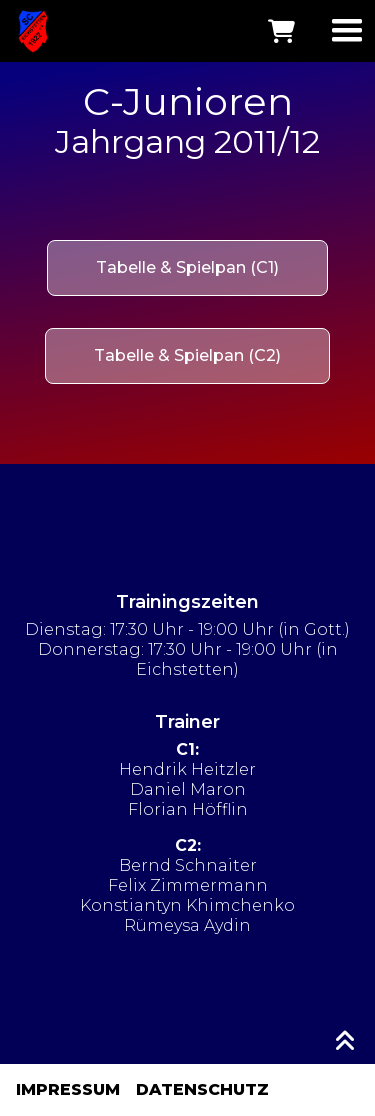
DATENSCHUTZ (202, 1089)
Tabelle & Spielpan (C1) (187, 267)
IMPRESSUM (68, 1089)
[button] (347, 31)
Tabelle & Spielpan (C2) (187, 355)
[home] (28, 31)
